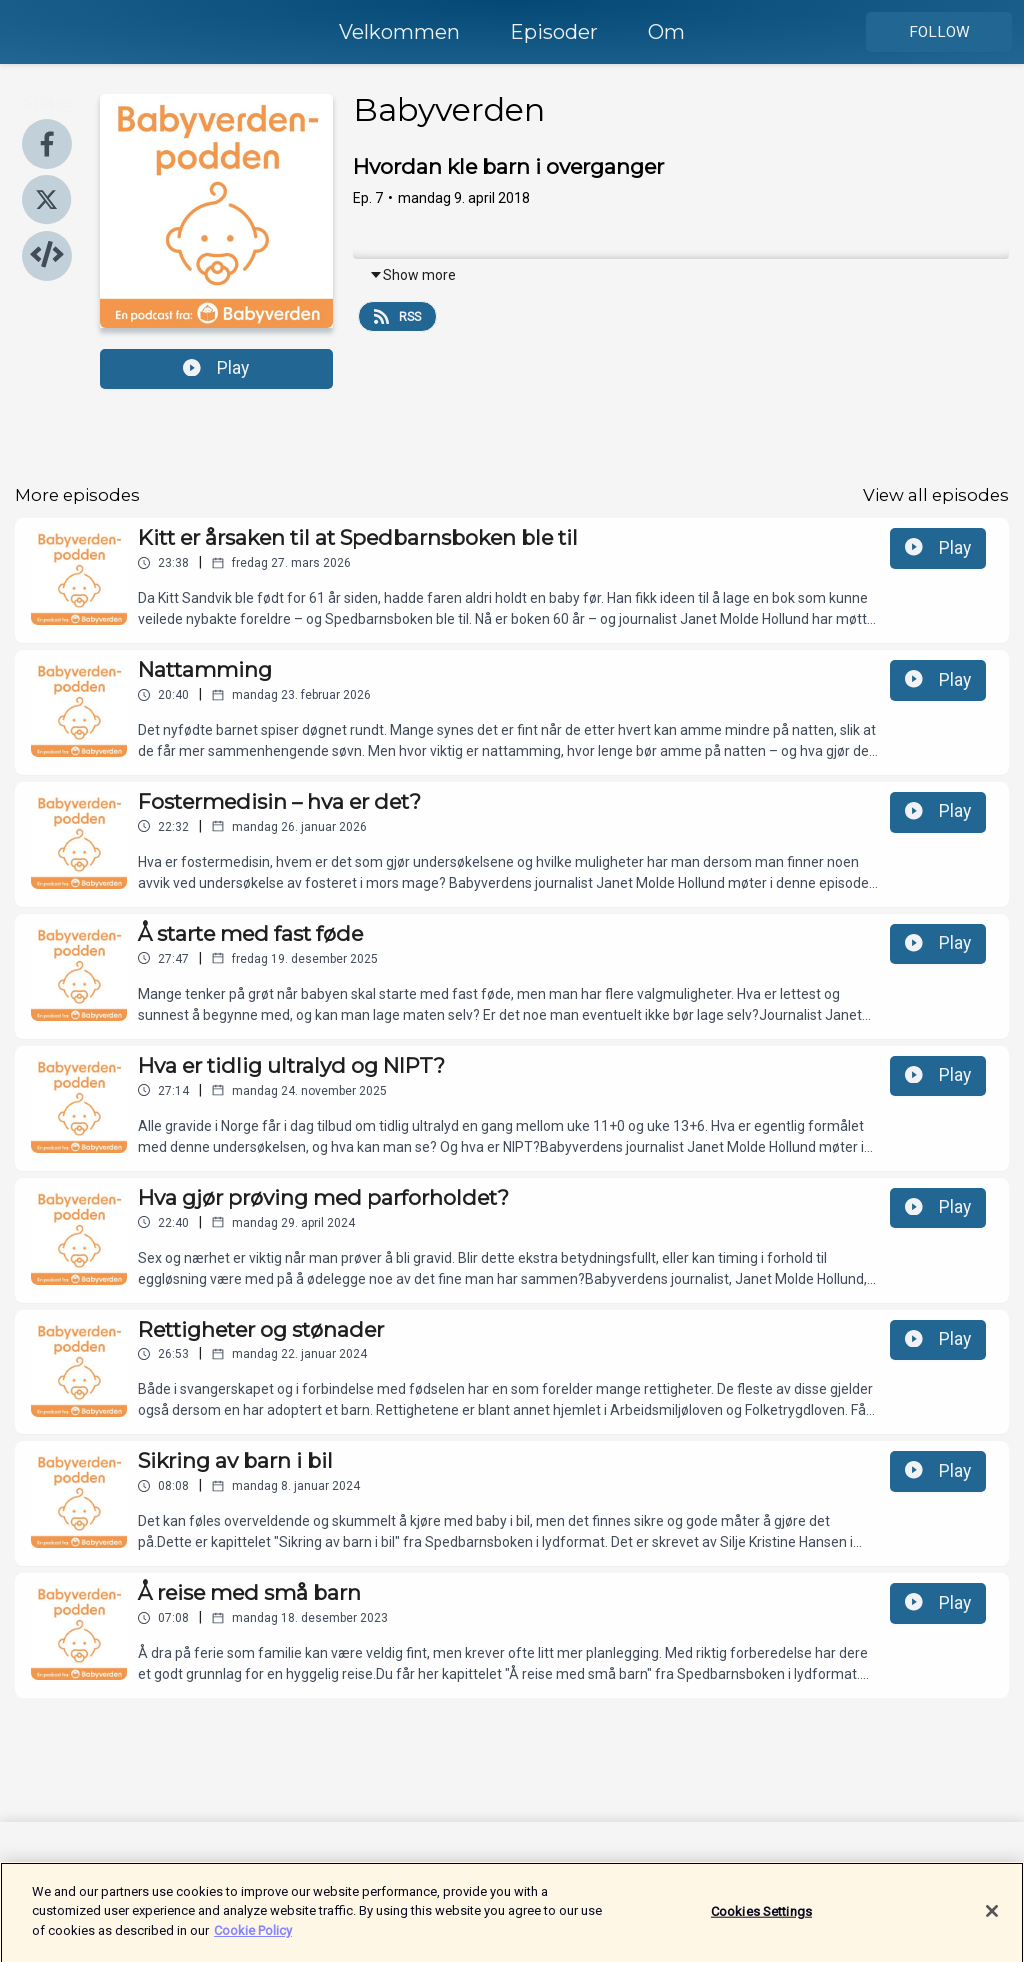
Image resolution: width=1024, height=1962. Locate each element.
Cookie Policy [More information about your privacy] (253, 1941)
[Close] (992, 1922)
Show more (412, 275)
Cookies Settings (761, 1922)
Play (216, 368)
